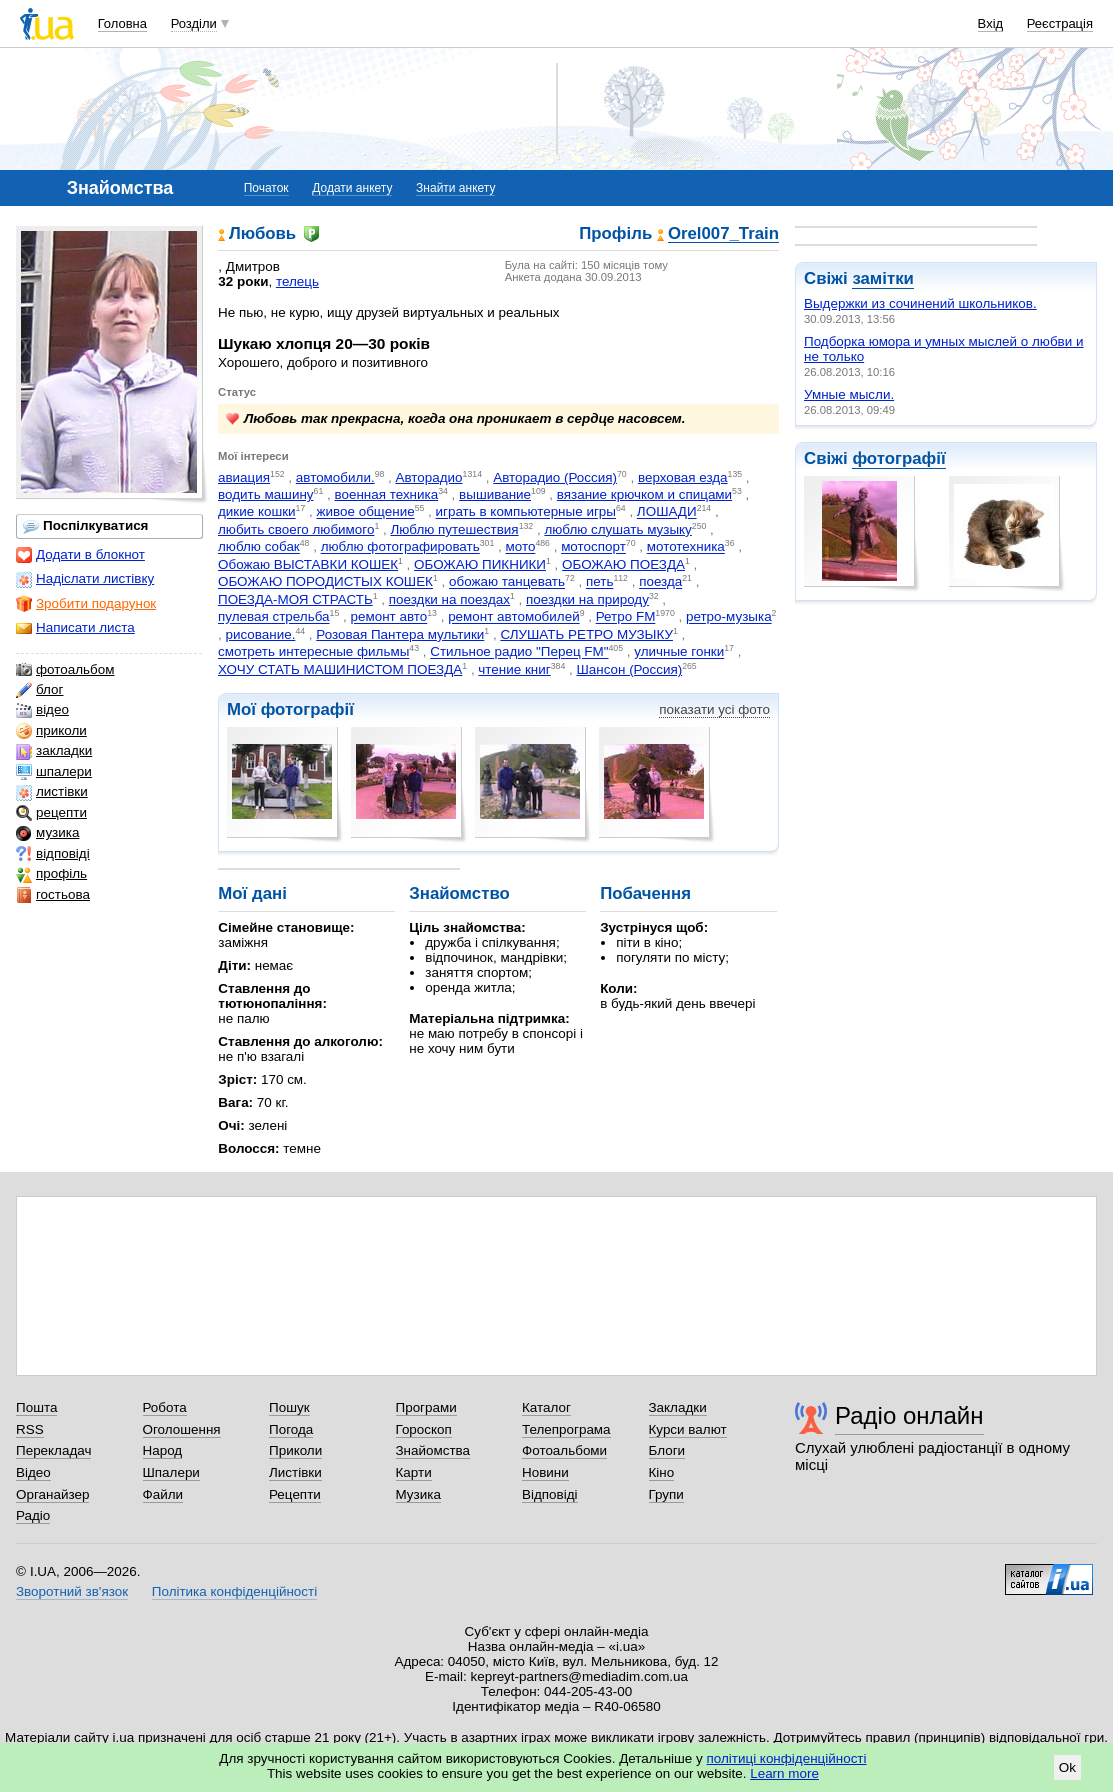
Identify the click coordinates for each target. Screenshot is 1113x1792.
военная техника (386, 494)
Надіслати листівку (85, 579)
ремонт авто (388, 617)
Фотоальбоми (564, 1450)
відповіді (53, 854)
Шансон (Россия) (629, 669)
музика (47, 833)
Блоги (667, 1450)
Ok (1067, 1767)
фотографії (898, 458)
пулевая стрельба (274, 617)
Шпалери (171, 1472)
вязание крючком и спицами (644, 494)
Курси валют (688, 1429)
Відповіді (550, 1494)
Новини (545, 1472)
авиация (244, 477)
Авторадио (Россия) (555, 477)
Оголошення (182, 1429)
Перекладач (53, 1450)
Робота (165, 1407)
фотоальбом (65, 670)
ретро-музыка (729, 617)
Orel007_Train (723, 234)
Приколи (295, 1450)
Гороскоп (424, 1429)
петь (599, 582)
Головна (122, 23)
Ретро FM (626, 617)
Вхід (991, 23)
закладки (54, 751)
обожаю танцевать (507, 582)
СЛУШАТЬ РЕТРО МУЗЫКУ (586, 634)
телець (297, 281)
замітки (883, 278)
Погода (291, 1429)
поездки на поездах (449, 599)
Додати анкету (352, 188)
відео (42, 710)
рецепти (51, 813)
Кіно (662, 1472)
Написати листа (75, 628)
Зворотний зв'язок (72, 1591)
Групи (666, 1494)
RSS (30, 1429)
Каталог (546, 1407)
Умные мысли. (849, 394)
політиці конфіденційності (787, 1758)
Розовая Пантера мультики (400, 634)
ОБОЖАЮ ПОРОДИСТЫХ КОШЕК (325, 582)
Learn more (784, 1773)
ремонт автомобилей (514, 617)
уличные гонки (679, 652)
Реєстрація (1060, 23)
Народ (163, 1450)
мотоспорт (593, 547)
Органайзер (52, 1494)
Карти (414, 1472)
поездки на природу (587, 599)
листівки (52, 792)
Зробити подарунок (86, 604)
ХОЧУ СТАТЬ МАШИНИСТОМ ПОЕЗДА (340, 669)
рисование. (260, 634)
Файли (163, 1494)
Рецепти (295, 1494)
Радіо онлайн (909, 1415)
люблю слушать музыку (617, 529)
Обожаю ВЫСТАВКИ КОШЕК (308, 564)
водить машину (266, 494)
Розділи (194, 23)
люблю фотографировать (400, 547)
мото (520, 547)
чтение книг (514, 669)
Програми (426, 1407)
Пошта (36, 1407)
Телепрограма (566, 1429)
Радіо (33, 1515)
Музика (418, 1494)
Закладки (678, 1407)
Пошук (289, 1407)
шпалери (54, 772)
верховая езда (683, 477)
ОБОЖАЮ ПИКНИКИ (480, 564)
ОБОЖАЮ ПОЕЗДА (623, 564)
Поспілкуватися (85, 526)
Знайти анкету (455, 188)
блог (39, 690)
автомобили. (335, 477)
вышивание (495, 494)
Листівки (295, 1472)
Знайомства (433, 1450)
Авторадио (429, 477)
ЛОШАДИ (667, 512)
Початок (266, 188)
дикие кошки (257, 512)
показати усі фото (714, 709)
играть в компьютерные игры (526, 512)
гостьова (53, 895)
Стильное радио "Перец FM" (519, 652)
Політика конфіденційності (234, 1591)
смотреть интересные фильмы (313, 652)
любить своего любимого (296, 529)
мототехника (686, 547)
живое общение (366, 512)
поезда (660, 582)
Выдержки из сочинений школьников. (920, 303)
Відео (33, 1472)
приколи (51, 731)
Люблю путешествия (454, 529)
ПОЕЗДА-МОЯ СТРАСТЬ (295, 599)
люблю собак (259, 547)
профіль (51, 874)
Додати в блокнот (80, 555)
